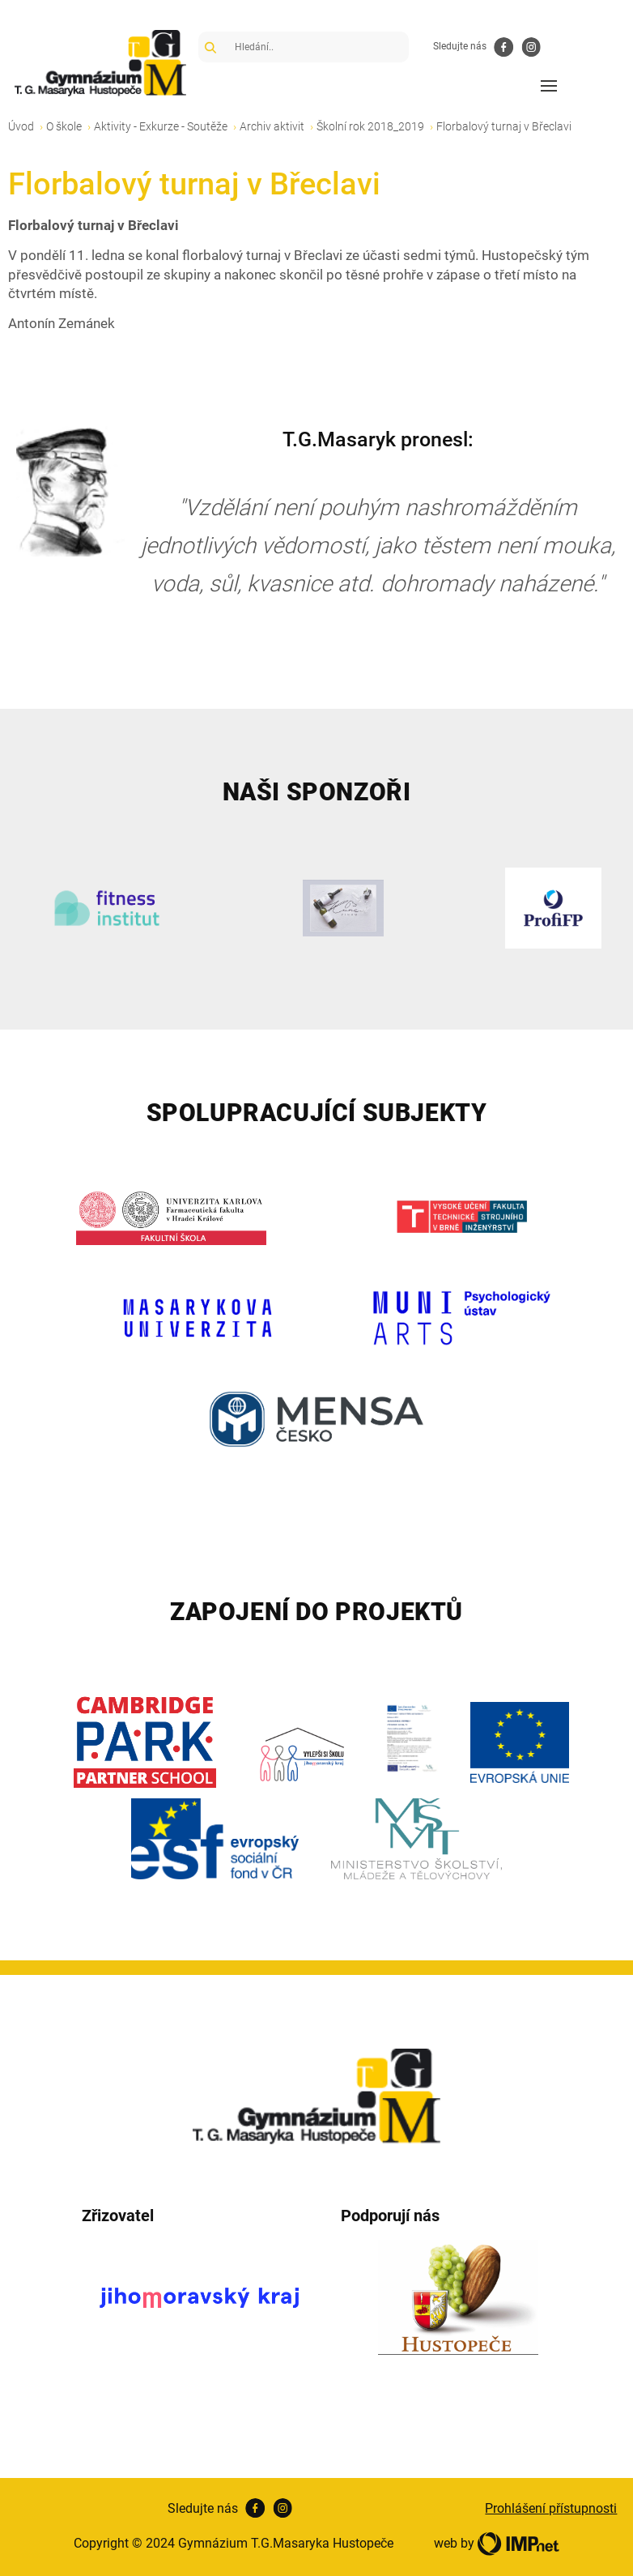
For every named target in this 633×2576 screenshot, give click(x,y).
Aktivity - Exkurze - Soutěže (160, 126)
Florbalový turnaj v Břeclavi (503, 126)
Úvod (21, 126)
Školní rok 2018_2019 (370, 126)
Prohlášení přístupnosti (551, 2508)
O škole (64, 126)
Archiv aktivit (272, 126)
